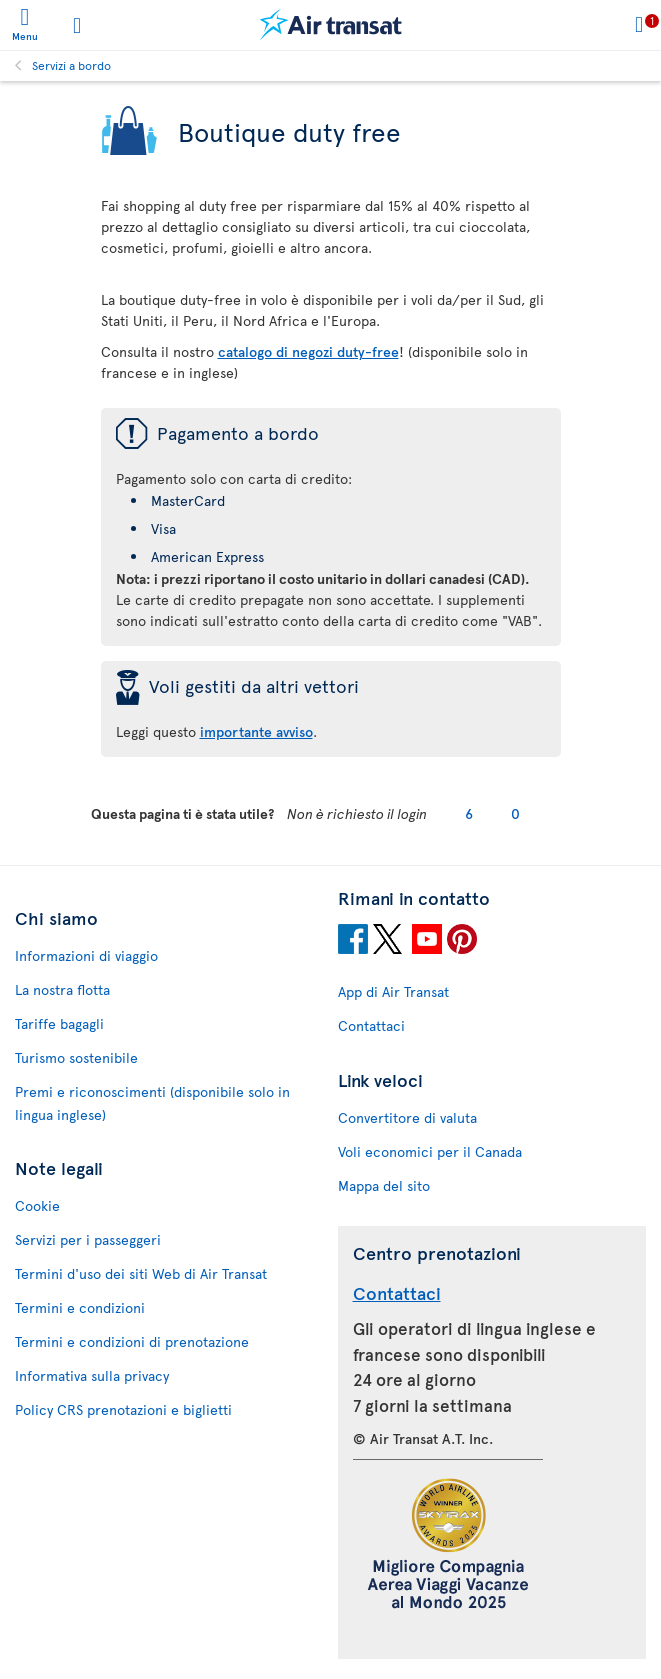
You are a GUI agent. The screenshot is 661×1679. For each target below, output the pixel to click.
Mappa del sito (384, 1185)
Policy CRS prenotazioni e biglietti (123, 1409)
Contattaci (371, 1025)
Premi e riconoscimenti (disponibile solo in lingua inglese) (152, 1103)
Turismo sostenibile (76, 1057)
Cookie (37, 1205)
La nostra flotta (62, 989)
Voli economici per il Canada (430, 1151)
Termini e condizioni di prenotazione (132, 1341)
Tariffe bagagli (59, 1023)
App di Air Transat (393, 991)
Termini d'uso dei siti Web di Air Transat (141, 1273)
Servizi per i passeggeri (88, 1239)
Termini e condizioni (80, 1307)
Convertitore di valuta (407, 1117)
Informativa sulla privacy (92, 1375)
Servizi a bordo (71, 65)
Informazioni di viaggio (86, 955)
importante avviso (256, 731)
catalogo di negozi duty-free (308, 351)
